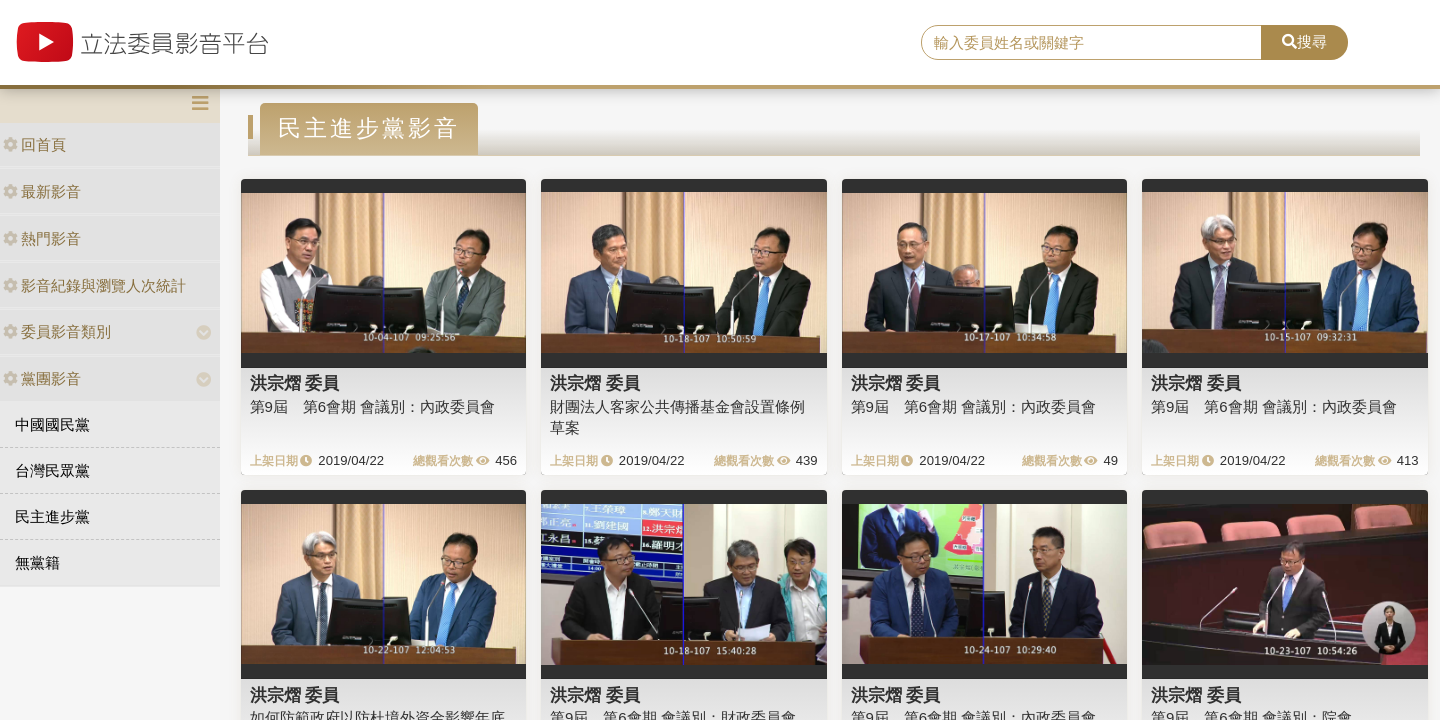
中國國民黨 (52, 424)
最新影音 (42, 191)
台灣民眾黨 (52, 470)
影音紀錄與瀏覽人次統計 (94, 285)
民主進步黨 (52, 516)
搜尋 (1304, 41)
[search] (1091, 43)
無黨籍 (37, 562)
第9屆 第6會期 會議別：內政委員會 (373, 406)
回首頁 (34, 144)
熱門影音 (42, 238)
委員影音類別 (57, 331)
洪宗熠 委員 (295, 383)
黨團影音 (42, 378)
